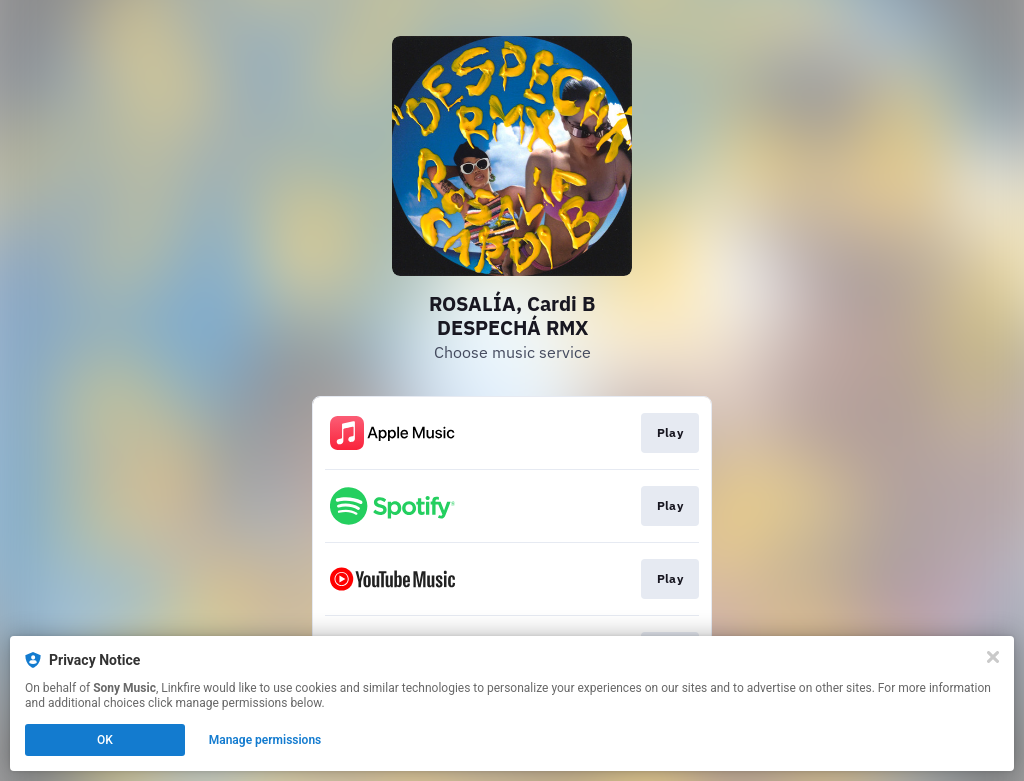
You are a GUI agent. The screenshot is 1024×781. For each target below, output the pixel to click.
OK (105, 740)
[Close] (993, 657)
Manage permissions (265, 740)
